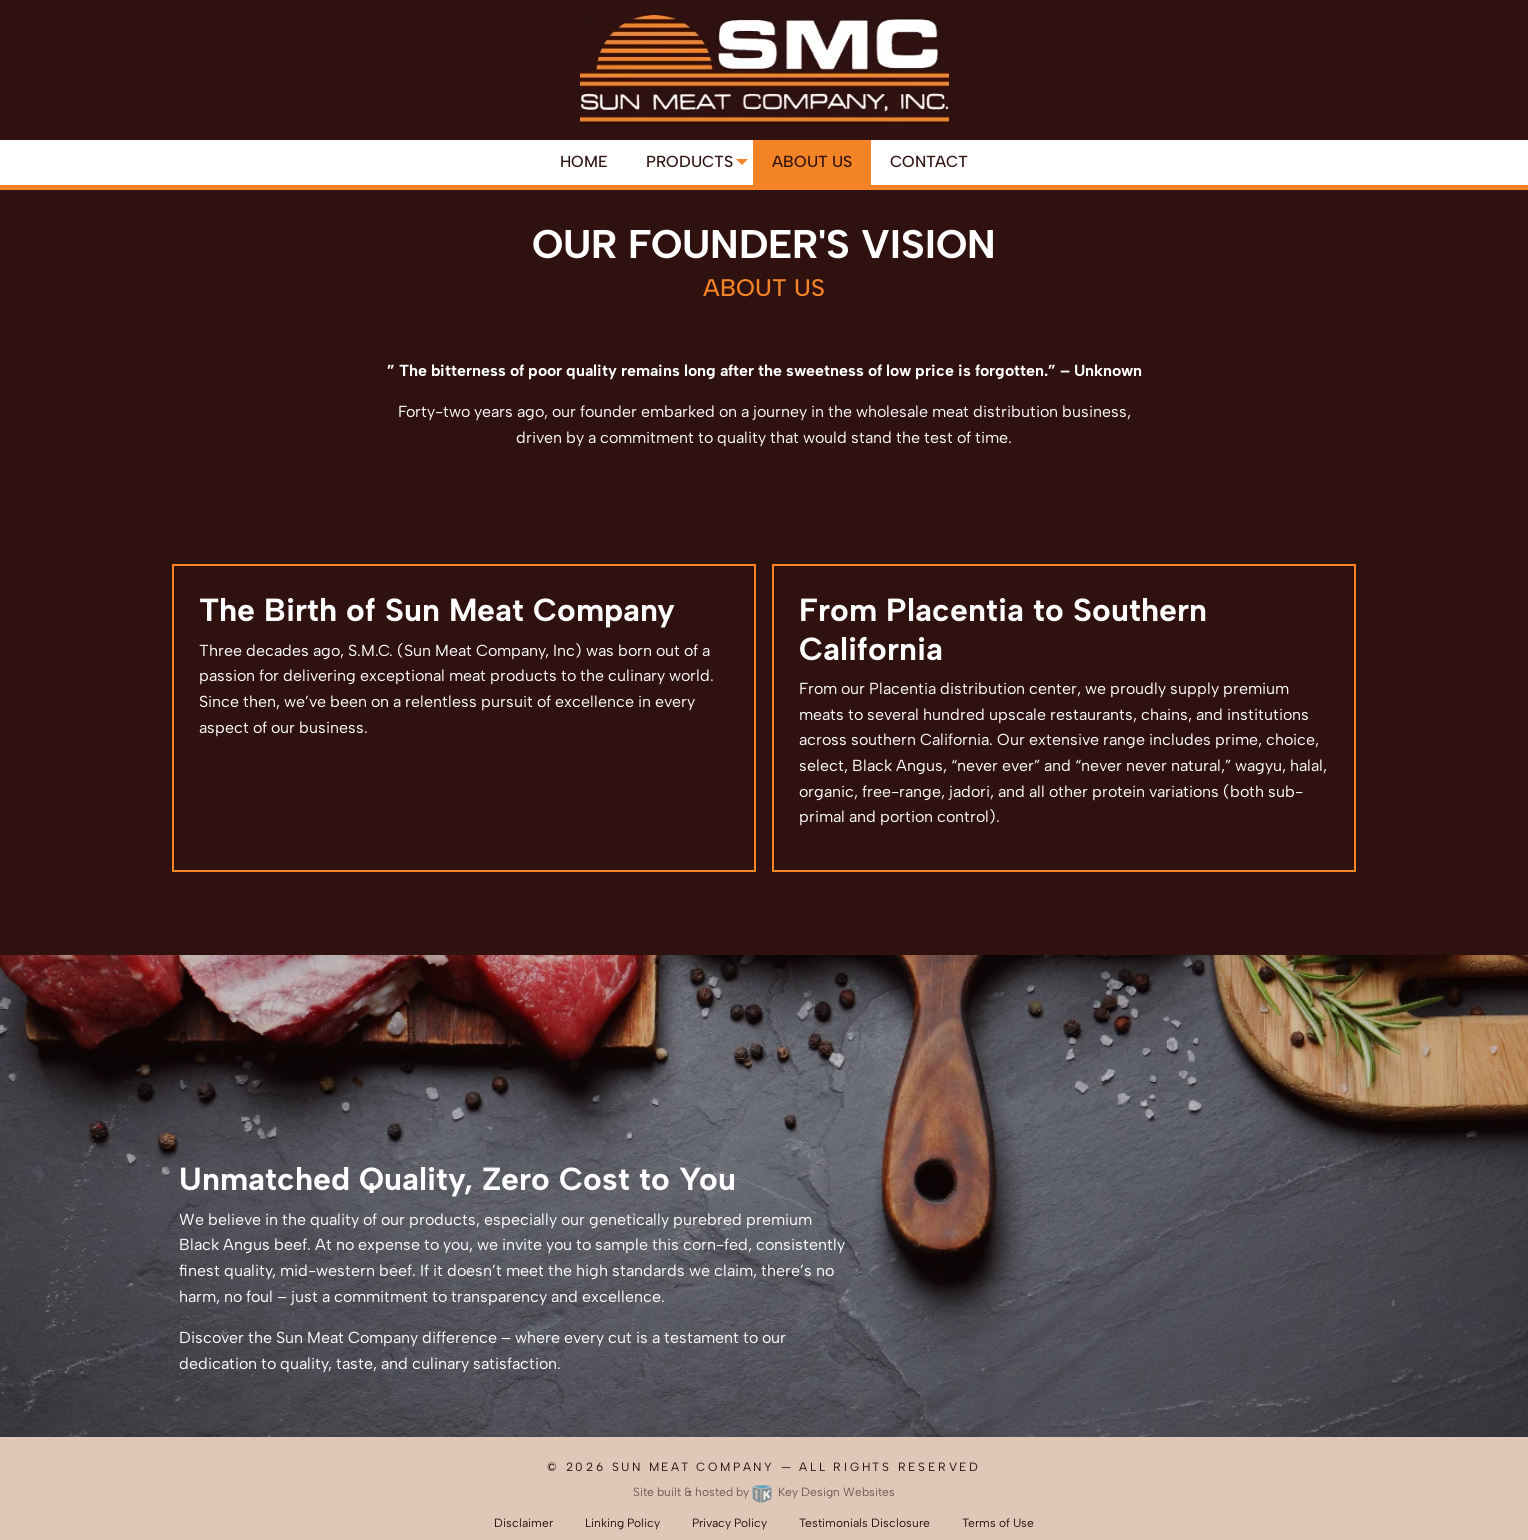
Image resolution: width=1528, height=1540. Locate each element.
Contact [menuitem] (929, 161)
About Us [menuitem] (812, 161)
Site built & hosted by (764, 1492)
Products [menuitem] (689, 161)
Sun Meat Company (693, 1467)
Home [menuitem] (584, 161)
